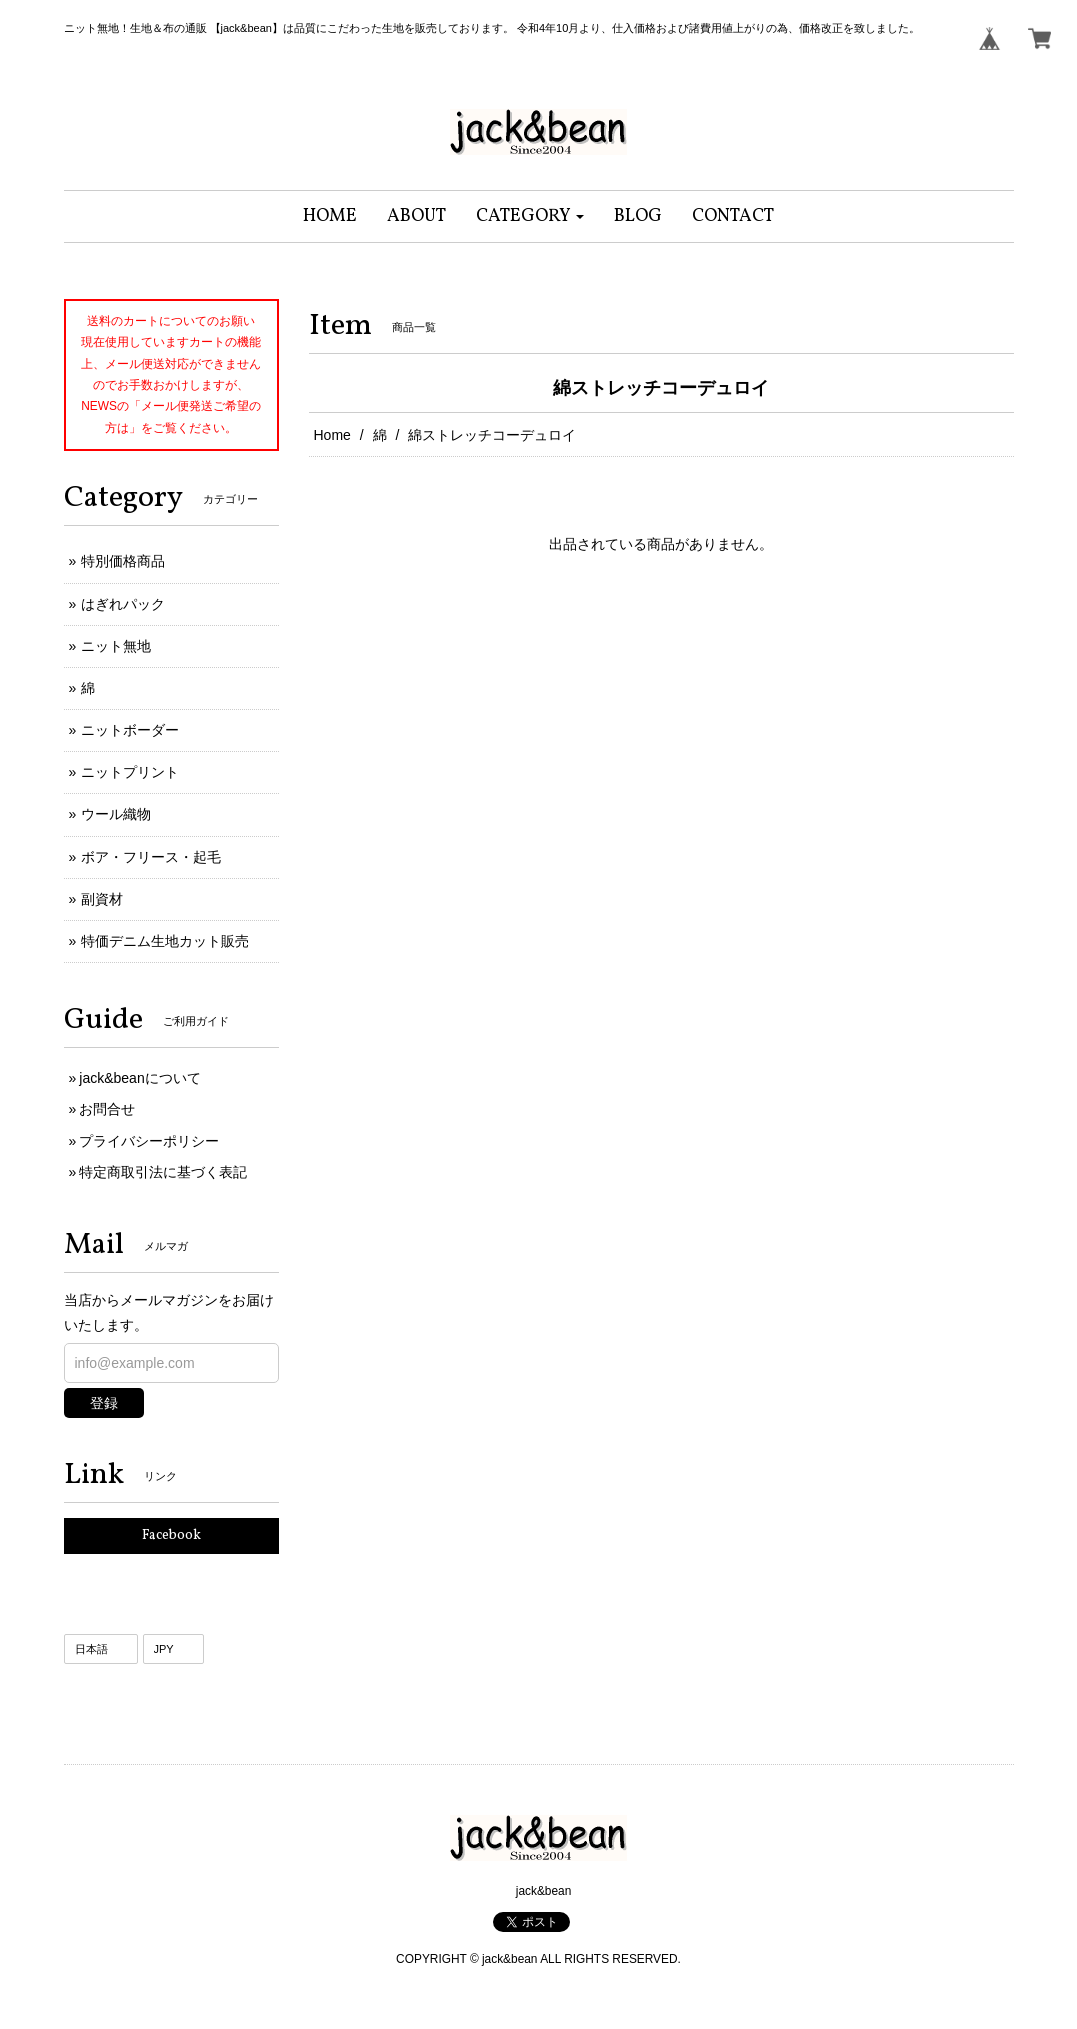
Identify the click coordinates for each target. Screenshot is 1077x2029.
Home (332, 435)
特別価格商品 (123, 561)
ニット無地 (116, 646)
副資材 (102, 899)
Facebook (171, 1535)
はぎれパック (123, 604)
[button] (530, 216)
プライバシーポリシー (149, 1141)
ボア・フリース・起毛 (151, 857)
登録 (104, 1403)
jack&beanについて (139, 1078)
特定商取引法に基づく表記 (163, 1172)
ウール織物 (116, 814)
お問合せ (107, 1109)
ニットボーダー (130, 730)
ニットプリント (130, 772)
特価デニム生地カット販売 (165, 941)
